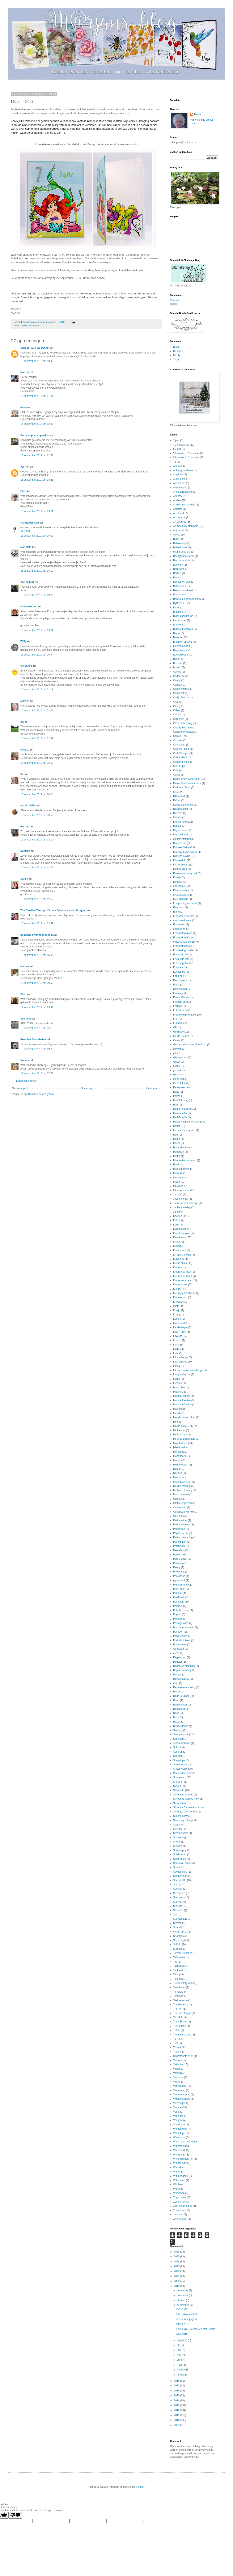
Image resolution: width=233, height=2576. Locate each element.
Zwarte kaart (180, 2218)
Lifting (176, 1366)
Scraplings (179, 1760)
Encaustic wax (181, 959)
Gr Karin (25, 530)
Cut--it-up (178, 766)
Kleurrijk (177, 1288)
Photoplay (178, 1571)
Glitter (176, 1061)
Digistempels (180, 821)
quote (176, 1653)
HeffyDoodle (180, 1117)
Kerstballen (179, 1228)
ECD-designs (180, 898)
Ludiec (177, 1383)
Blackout (178, 624)
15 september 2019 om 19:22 (36, 595)
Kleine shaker (180, 1263)
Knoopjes (178, 1301)
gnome (177, 1070)
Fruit (175, 1018)
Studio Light (179, 1940)
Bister (176, 607)
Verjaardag (179, 2090)
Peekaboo (179, 1550)
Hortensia (178, 1151)
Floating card (180, 1001)
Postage (177, 1618)
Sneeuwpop (179, 1850)
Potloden (178, 1631)
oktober (181, 2300)
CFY (175, 706)
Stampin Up (179, 1880)
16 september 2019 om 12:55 (36, 899)
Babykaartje (179, 543)
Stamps (177, 1884)
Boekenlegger (181, 654)
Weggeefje (179, 2154)
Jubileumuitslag (182, 1207)
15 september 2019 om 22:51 (36, 738)
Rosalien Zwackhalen (33, 1039)
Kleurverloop (180, 1297)
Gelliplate (178, 1031)
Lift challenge (180, 1357)
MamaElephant (181, 1395)
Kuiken (177, 1318)
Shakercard (179, 1777)
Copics (24, 325)
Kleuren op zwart (182, 1276)
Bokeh (176, 658)
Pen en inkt (179, 1554)
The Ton (177, 2008)
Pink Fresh (179, 1588)
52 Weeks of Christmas (186, 453)
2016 (177, 2390)
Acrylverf (178, 474)
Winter (177, 2171)
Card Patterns (181, 688)
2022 (177, 2271)
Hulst (176, 1164)
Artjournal (178, 530)
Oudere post (153, 1088)
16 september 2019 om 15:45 (36, 955)
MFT (175, 1421)
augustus (182, 2340)
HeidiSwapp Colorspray (186, 1121)
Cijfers (176, 710)
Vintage (177, 2107)
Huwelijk (178, 1173)
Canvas (177, 684)
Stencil (177, 1901)
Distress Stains (181, 856)
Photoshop (179, 1576)
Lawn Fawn (179, 1331)
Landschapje (180, 1327)
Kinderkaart (34, 325)
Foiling (177, 1006)
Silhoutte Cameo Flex (185, 1811)
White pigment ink (183, 2158)
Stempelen (179, 1893)
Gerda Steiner (181, 1036)
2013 (177, 2405)
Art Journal (179, 517)
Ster (175, 1914)
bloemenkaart (180, 646)
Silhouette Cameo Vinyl (186, 1798)
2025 (177, 2256)
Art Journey (179, 521)
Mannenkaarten (182, 1400)
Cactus (177, 671)
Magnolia (178, 1391)
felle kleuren (180, 988)
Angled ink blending (184, 504)
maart (180, 2364)
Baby (176, 538)
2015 (177, 2395)
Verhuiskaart (180, 2085)
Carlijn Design (181, 697)
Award (176, 534)
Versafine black (181, 2098)
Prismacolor (179, 1644)
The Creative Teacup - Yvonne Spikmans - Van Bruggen (53, 910)
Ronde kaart (180, 1704)
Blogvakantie (180, 650)
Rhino (176, 1691)
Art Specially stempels (185, 526)
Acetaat (177, 466)
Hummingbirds (181, 1168)
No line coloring (182, 1486)
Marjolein (25, 547)
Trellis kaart (179, 2026)
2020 (177, 2281)
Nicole (173, 303)
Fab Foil (177, 976)
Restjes (177, 1674)
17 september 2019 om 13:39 (36, 1007)
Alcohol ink (179, 478)
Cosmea (178, 740)
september (183, 2305)
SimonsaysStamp (183, 1820)
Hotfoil (176, 1156)
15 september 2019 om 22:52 (36, 762)
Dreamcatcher (181, 890)
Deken (177, 800)
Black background (183, 616)
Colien (24, 878)
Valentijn (178, 2073)
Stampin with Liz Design (34, 347)
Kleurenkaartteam (183, 1280)
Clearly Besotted (182, 727)
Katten (177, 1220)
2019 (177, 2286)
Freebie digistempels (184, 1014)
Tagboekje (179, 1965)
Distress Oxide (181, 847)
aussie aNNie (28, 805)
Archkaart (178, 513)
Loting (176, 1378)
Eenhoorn (178, 907)
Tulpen (177, 2047)
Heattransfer (180, 1113)
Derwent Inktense (183, 804)
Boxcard (177, 663)
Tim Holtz (178, 2017)
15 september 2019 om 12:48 (36, 455)
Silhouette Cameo (183, 1794)
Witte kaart (179, 2180)
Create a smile (181, 761)
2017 (177, 2385)
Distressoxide (180, 864)
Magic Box (179, 1387)
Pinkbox (177, 1593)
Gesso (177, 1040)
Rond (176, 1700)
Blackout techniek (183, 629)
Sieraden (178, 1781)
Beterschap (179, 586)
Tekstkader (179, 1987)
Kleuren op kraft (182, 1271)
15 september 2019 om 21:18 (36, 689)
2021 (177, 2276)
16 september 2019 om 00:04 (36, 794)
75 (174, 461)
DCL (175, 791)
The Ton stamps (182, 2013)
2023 (177, 2266)
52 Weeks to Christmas (186, 457)
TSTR (176, 2038)
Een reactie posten (26, 1080)
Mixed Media (180, 1443)
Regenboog (179, 1657)
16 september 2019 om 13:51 (36, 923)
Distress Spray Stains (185, 851)
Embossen (179, 924)
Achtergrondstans (183, 470)
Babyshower (180, 547)
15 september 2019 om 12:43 (36, 423)
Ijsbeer (177, 1181)
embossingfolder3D (184, 941)
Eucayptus (179, 971)
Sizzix (176, 1824)
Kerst (176, 1224)
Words (176, 2188)
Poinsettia (178, 1601)
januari (181, 2374)
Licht (175, 1353)
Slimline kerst (180, 1833)
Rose (176, 1717)
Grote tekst (179, 1083)
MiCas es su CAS (183, 1426)
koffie (176, 1305)
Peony (176, 1567)
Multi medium (180, 1464)
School (177, 1747)
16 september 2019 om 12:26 (36, 867)
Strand (177, 1927)
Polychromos (180, 1610)
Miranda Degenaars (184, 1438)
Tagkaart (178, 1970)
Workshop (179, 2193)
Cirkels (177, 714)
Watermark (179, 2150)
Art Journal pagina (186, 2319)
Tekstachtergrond (182, 1983)
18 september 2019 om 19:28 (36, 1049)
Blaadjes (178, 611)
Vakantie (178, 2064)
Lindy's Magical (181, 1374)
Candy (177, 680)
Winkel (177, 2167)
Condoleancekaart (183, 731)
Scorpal (177, 1755)
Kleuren (177, 1267)
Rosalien (178, 351)
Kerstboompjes (181, 1233)
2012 (177, 2410)
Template (178, 1991)
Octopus (178, 1498)
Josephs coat (180, 1198)
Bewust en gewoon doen (187, 599)
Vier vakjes (179, 2103)
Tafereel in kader (182, 1953)
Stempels (178, 1897)
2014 (177, 2400)
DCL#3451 (179, 796)
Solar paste (179, 1858)
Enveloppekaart (182, 963)
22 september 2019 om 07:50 (36, 1073)
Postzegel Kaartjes (183, 1627)
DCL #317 (182, 2309)
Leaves (177, 1340)
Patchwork (179, 1546)
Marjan (198, 114)
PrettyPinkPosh (181, 1640)
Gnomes (178, 1074)
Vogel (176, 2111)
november (183, 2295)
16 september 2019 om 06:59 (36, 815)
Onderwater (179, 1507)
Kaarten (177, 1216)
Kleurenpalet (180, 1284)
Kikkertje (178, 1246)
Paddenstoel (180, 1520)
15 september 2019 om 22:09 (36, 710)
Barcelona (179, 568)
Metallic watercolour (184, 1417)
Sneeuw (177, 1845)
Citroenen (178, 719)
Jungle (177, 1211)
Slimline (177, 1828)
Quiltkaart (178, 1648)
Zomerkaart (179, 2210)
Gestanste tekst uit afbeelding (189, 1044)
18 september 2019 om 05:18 (36, 1028)
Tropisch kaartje (182, 2034)
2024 (177, 2261)
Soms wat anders (183, 1863)
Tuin (175, 2043)
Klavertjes (178, 1258)
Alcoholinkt (179, 483)
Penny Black (180, 1558)
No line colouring (182, 1490)
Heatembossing (182, 1108)
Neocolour (179, 1477)
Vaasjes (177, 2060)
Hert (175, 1134)
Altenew (177, 496)
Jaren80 (177, 1194)
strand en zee (180, 1931)
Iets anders (179, 1177)
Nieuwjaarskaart (182, 1481)
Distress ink (179, 843)
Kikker (176, 1241)
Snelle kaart (179, 1854)
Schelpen (178, 1738)
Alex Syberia (180, 487)
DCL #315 (182, 2333)
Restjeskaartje (181, 1678)
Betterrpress (180, 594)
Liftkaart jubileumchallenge (188, 1370)
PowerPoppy (180, 1635)
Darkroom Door (181, 787)
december (183, 2290)
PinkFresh (179, 1597)
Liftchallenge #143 (186, 2314)
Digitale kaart (180, 834)
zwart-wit (178, 2214)
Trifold (176, 2030)
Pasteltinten (179, 1541)
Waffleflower (180, 2128)
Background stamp (183, 556)
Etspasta (178, 967)
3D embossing (181, 444)
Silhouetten (179, 1803)
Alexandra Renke (182, 491)
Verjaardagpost (181, 2094)
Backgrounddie (181, 560)
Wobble (177, 2184)
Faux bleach (180, 980)
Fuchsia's (178, 1023)
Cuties (176, 774)
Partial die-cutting (183, 1537)
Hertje (176, 1138)
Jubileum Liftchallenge (185, 1203)
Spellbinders (180, 1871)
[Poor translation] (15, 2515)
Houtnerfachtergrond (184, 1160)
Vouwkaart (179, 2124)
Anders (177, 500)
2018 (177, 2380)
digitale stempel (182, 839)
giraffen (177, 1048)
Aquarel (177, 509)
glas (175, 1053)
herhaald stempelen (184, 1130)
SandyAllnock (180, 1734)
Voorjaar (178, 2120)
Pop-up (177, 1614)
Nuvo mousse (180, 1494)
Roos (176, 1713)
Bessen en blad (182, 581)
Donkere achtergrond (185, 873)
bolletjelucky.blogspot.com (36, 934)
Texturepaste (180, 2000)
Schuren (178, 1751)
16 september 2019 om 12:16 (36, 839)
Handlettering (180, 1100)
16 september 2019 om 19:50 (36, 982)
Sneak (176, 1841)
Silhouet (177, 1786)
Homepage (87, 1088)
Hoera (176, 1143)
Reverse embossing (184, 1687)
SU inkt (177, 1944)
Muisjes (177, 1460)
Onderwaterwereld (183, 1511)
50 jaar (177, 448)
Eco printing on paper (185, 903)
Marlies (24, 966)
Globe (176, 1065)
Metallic (177, 1413)
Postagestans (180, 1623)
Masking (178, 1408)
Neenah (177, 1473)
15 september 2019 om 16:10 (36, 570)
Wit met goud (180, 2176)
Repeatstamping (182, 1670)
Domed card (180, 868)
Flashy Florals (181, 997)
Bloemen (178, 637)
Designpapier (180, 808)
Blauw (176, 633)
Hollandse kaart (182, 1147)
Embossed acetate (183, 916)
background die (181, 551)
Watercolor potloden (184, 2141)
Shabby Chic (180, 1768)
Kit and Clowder (182, 1254)
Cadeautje (179, 676)
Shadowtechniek (182, 1773)
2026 (177, 2251)
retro (175, 1683)
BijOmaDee (179, 603)
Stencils (177, 1906)
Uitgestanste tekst (183, 2056)
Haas (176, 1091)
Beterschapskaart (183, 590)
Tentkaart (178, 1995)
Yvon (176, 359)
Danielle (25, 850)
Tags (175, 1974)
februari (181, 2369)
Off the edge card (183, 1503)
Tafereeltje (179, 1957)
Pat (22, 774)
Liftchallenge (180, 1361)
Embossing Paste (183, 937)
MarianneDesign (182, 1404)
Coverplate (179, 744)
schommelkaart (181, 1743)
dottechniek (179, 886)
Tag (175, 1961)
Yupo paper (179, 2197)
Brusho (177, 667)
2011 (177, 2415)
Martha (24, 372)
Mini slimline (180, 1434)
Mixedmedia (180, 1447)
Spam (176, 1867)
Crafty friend (180, 757)
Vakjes (177, 2068)
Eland (176, 911)
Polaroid (177, 1606)
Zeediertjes (179, 2201)
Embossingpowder (183, 950)
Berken (177, 573)
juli (179, 2345)
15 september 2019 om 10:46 (36, 361)
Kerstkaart (179, 1237)
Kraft (175, 1314)
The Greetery (180, 2004)
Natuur (177, 1468)
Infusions (178, 1185)
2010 (177, 2420)
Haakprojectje (180, 1087)
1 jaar (176, 440)
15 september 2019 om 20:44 (36, 654)
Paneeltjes (179, 1528)
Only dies (178, 1515)
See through (180, 1764)
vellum (177, 2081)
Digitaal (177, 825)
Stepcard (178, 1910)
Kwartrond (179, 1323)
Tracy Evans (180, 2021)
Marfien (24, 700)
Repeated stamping (184, 1666)
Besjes (177, 577)
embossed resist (182, 920)
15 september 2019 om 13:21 (36, 479)
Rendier (177, 1661)
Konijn (176, 1310)
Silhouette (178, 1790)
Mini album (179, 1430)
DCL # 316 (182, 2324)
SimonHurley (180, 1816)
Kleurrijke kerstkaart (184, 1293)
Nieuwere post (20, 1088)
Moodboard (179, 1456)
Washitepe (179, 2133)
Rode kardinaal (181, 1696)
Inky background (182, 1190)
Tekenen (178, 1978)
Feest (176, 984)
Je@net (24, 466)
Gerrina (24, 826)
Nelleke (24, 749)
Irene (23, 407)
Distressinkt (179, 860)
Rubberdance (180, 1726)
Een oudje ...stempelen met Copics (195, 2329)
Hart (175, 1104)
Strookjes (178, 1936)
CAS (175, 701)
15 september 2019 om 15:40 (36, 535)
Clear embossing (182, 723)
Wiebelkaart (179, 2163)
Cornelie (174, 300)
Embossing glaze (182, 933)
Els (22, 721)
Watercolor (179, 2137)
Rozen (177, 1721)
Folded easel (180, 1010)
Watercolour (180, 2146)
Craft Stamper (181, 753)
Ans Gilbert (27, 582)
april (179, 2359)
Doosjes (177, 881)
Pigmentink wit (181, 1584)
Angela (24, 1060)
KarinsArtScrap (29, 522)
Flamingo (178, 993)
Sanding (177, 1730)
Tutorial (177, 2051)
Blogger (140, 2486)
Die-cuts (177, 813)
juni (179, 2350)
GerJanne (26, 665)
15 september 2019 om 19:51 (36, 630)
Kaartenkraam (28, 606)
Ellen (23, 491)
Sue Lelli (25, 1018)
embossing (179, 928)
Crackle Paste (181, 748)
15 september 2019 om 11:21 (36, 395)
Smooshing (179, 1837)
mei (179, 2354)
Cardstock (179, 693)
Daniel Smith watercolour (187, 783)
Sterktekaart (180, 1918)
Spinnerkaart (180, 1875)
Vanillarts (178, 2077)
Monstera (178, 1451)
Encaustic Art (180, 954)
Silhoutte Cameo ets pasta (188, 1807)
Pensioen (178, 1563)
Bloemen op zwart (183, 641)
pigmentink (179, 1580)
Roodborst (179, 1708)
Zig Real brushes (182, 2205)
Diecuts (177, 817)
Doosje (177, 877)
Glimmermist (180, 1057)
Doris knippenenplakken (35, 435)
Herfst (176, 1126)
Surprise (178, 1948)
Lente (176, 1344)
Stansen (177, 1888)
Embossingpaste (182, 945)
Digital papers (180, 830)
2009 (177, 2425)
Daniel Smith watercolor (186, 778)
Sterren (177, 1923)
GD (175, 1027)
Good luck (179, 1079)
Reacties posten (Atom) (41, 1094)
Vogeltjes (178, 2115)
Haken (177, 1096)
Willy (23, 641)
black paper (179, 620)
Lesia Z (177, 1348)
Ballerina (178, 564)
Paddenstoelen (181, 1524)
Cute (175, 770)
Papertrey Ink (180, 1533)
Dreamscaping (181, 894)
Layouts (177, 1336)
